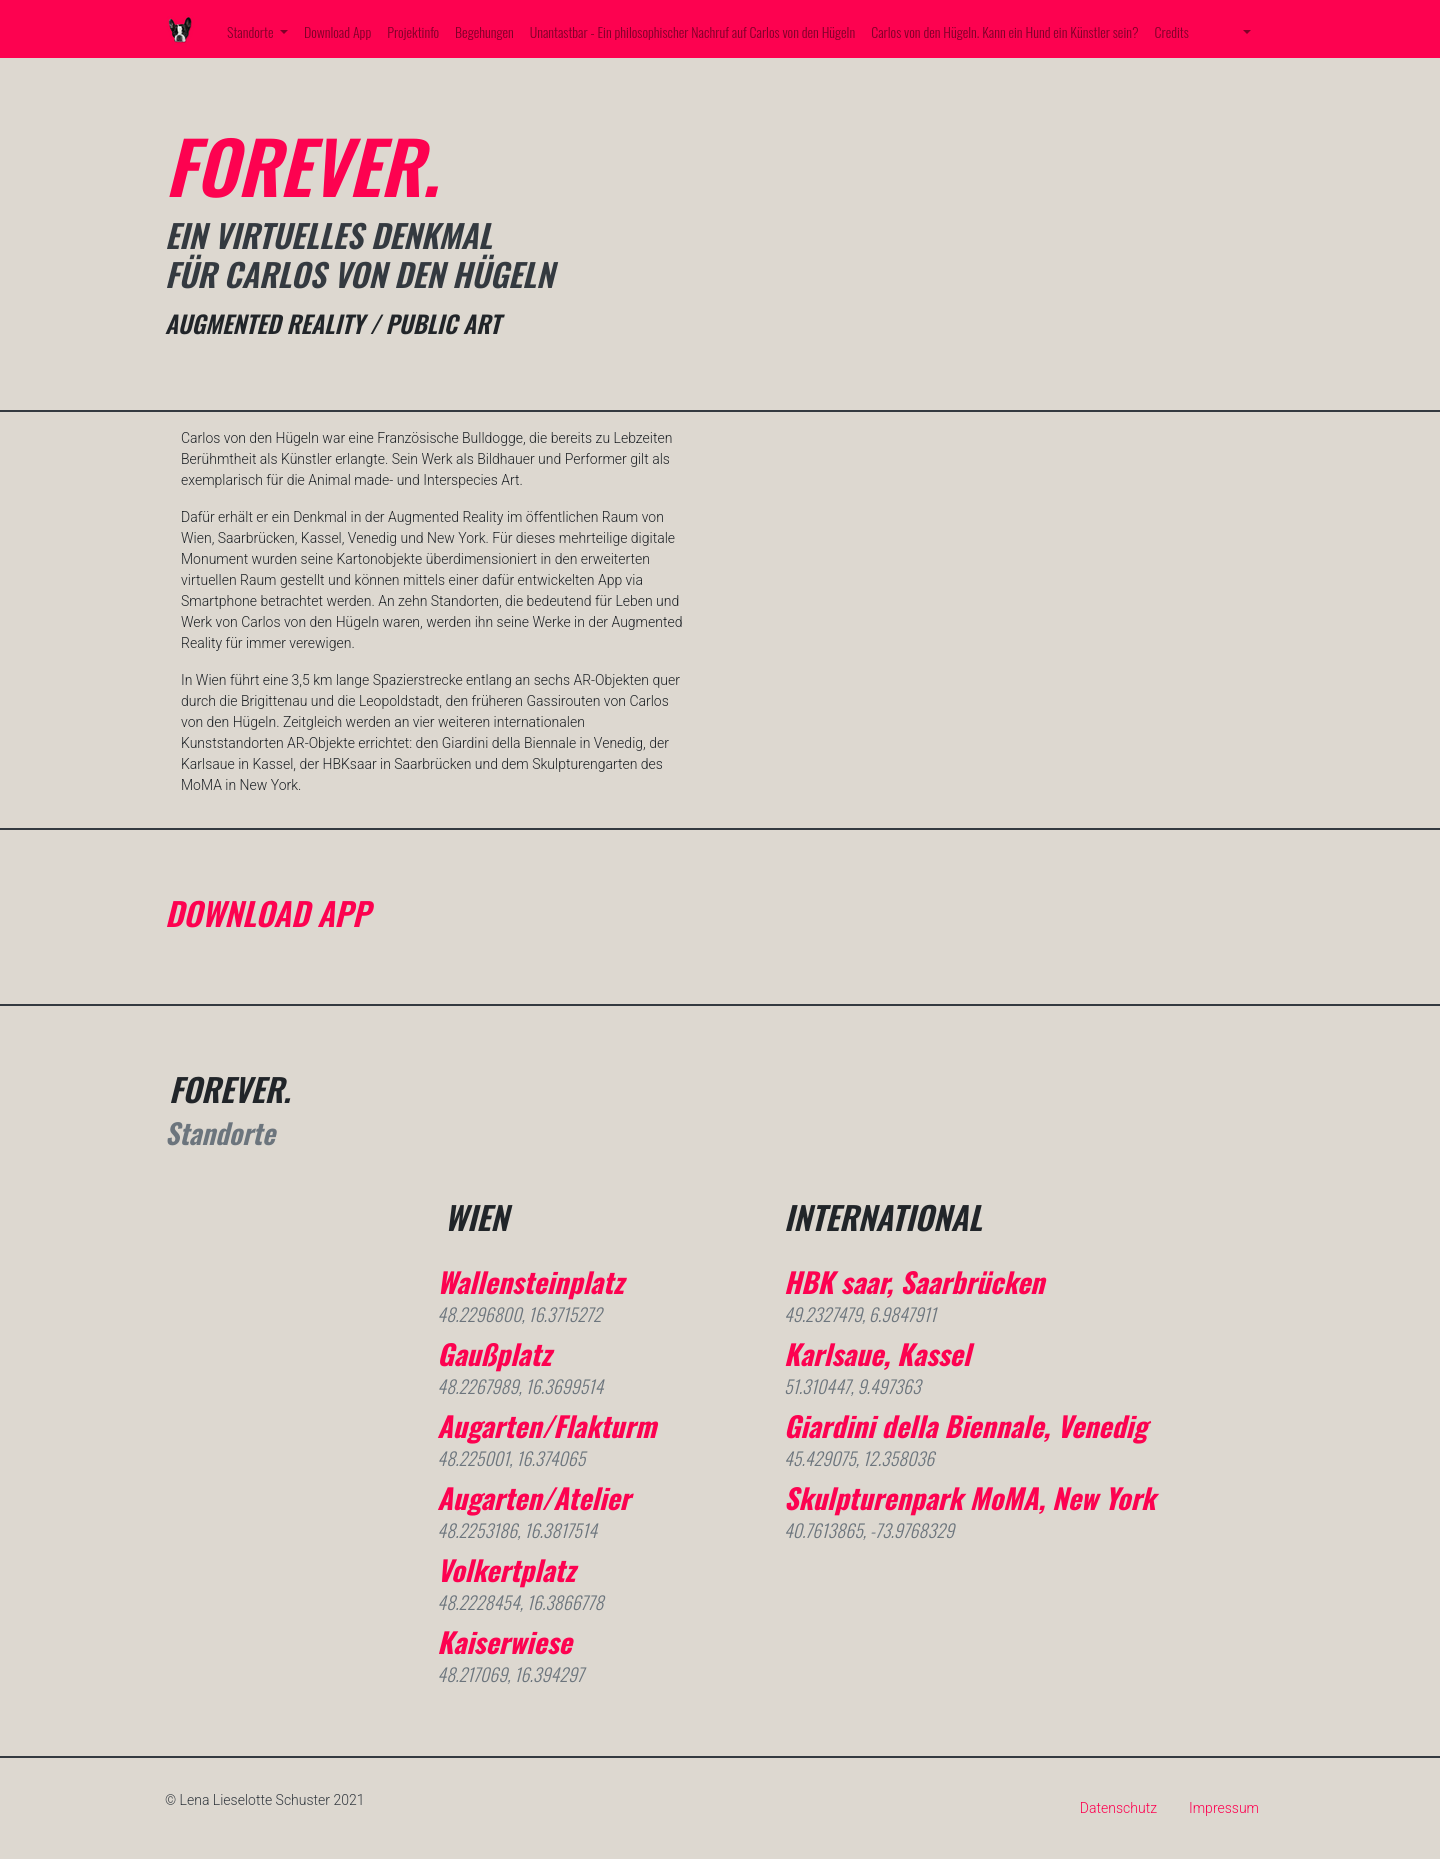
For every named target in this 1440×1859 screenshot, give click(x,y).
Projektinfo (413, 31)
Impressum (1224, 1808)
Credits (1172, 31)
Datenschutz (1118, 1808)
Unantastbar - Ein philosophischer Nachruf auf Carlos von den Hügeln (693, 31)
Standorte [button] (251, 31)
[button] (1245, 31)
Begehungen (484, 31)
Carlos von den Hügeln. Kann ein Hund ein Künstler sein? (1004, 31)
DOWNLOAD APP (267, 912)
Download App (337, 31)
